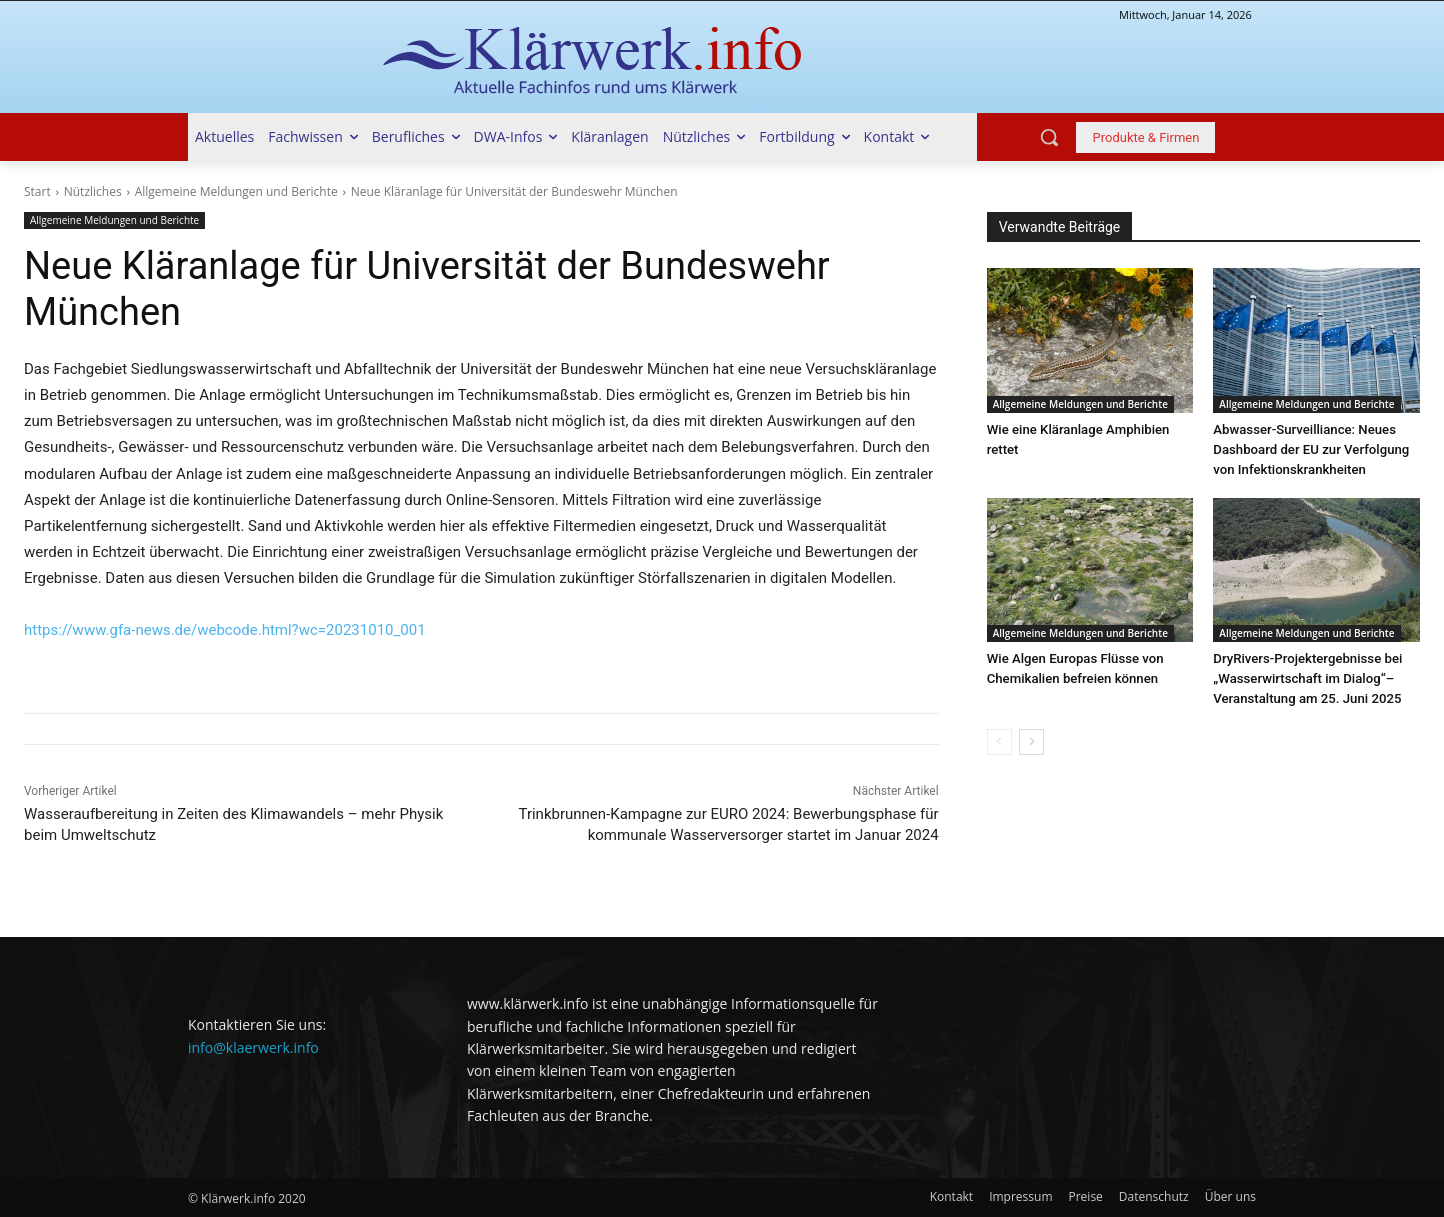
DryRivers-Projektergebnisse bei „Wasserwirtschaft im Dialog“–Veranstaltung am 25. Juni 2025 (1306, 678)
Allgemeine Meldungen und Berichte (236, 191)
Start (37, 191)
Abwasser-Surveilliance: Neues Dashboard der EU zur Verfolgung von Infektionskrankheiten (1309, 449)
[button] (1049, 137)
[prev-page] (999, 742)
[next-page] (1031, 742)
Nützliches (93, 191)
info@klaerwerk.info (253, 1047)
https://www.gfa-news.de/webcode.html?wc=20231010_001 (225, 630)
